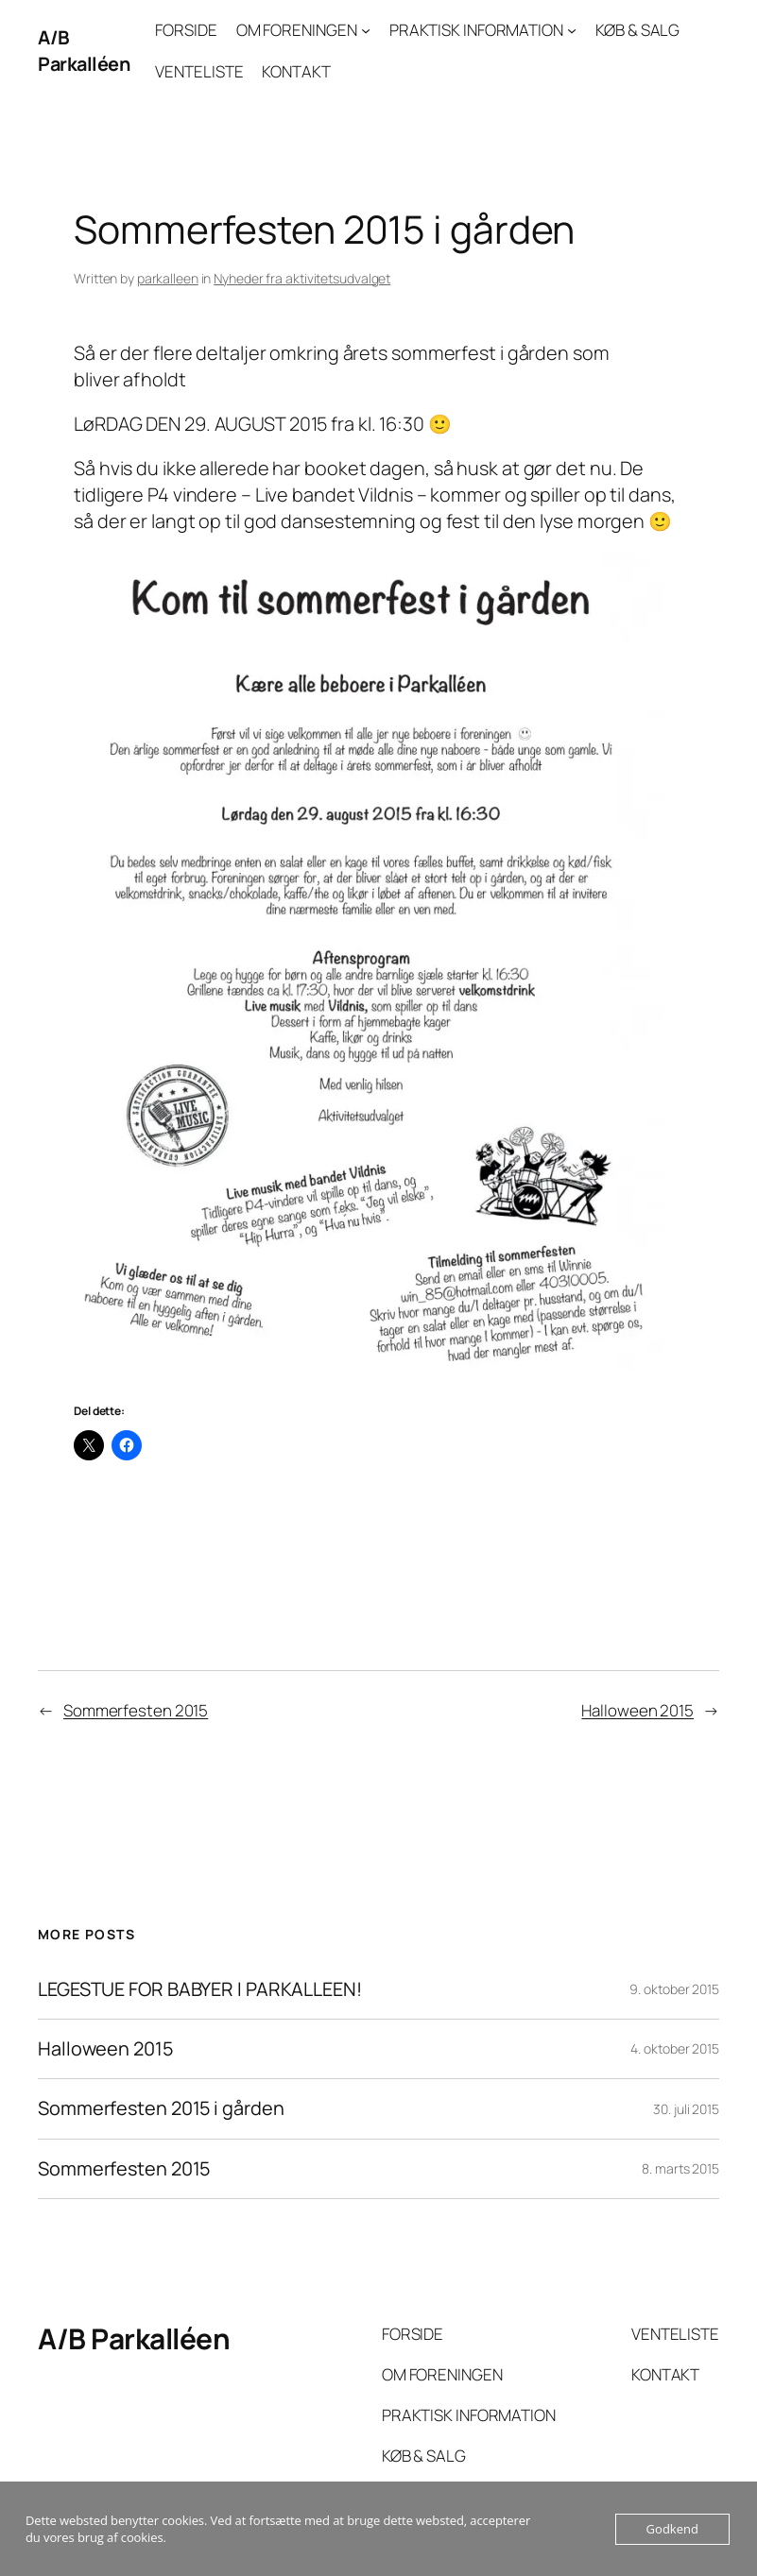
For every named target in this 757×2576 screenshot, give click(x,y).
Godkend (672, 2528)
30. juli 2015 (686, 2109)
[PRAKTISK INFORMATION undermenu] (571, 30)
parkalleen (167, 278)
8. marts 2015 (680, 2168)
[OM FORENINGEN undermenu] (365, 30)
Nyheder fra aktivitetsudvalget (302, 278)
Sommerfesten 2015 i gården (161, 2108)
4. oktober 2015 (674, 2048)
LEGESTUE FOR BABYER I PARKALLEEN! (200, 1989)
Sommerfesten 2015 (135, 1710)
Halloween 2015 (637, 1710)
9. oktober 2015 (674, 1989)
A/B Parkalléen (83, 51)
